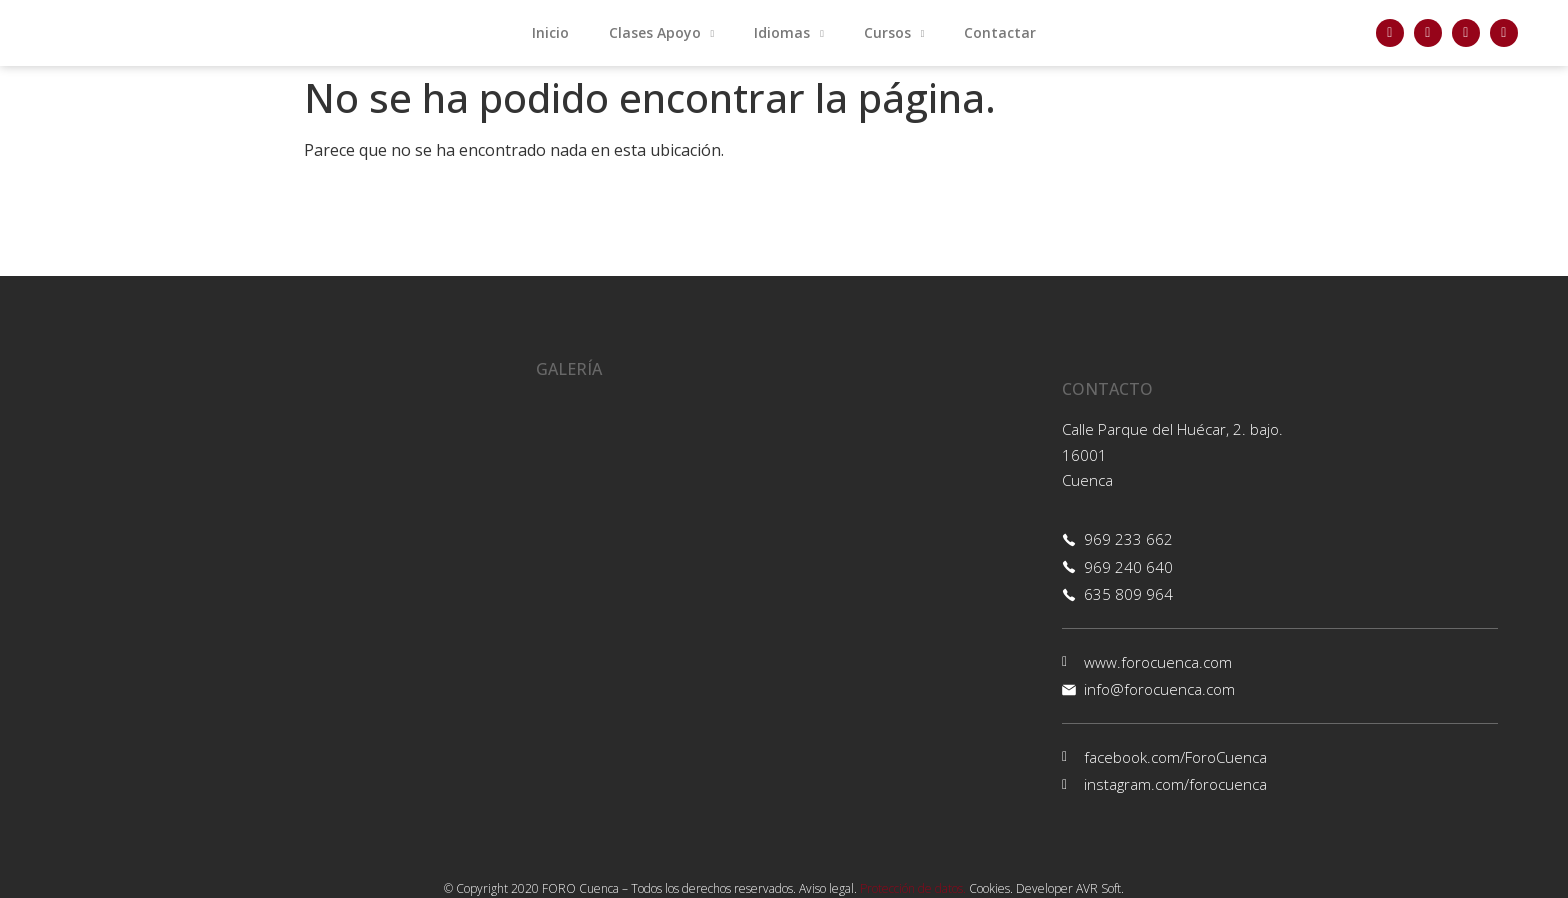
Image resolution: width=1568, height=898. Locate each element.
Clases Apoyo (662, 33)
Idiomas (789, 33)
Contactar (1000, 32)
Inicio (550, 32)
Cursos (894, 33)
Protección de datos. (913, 888)
